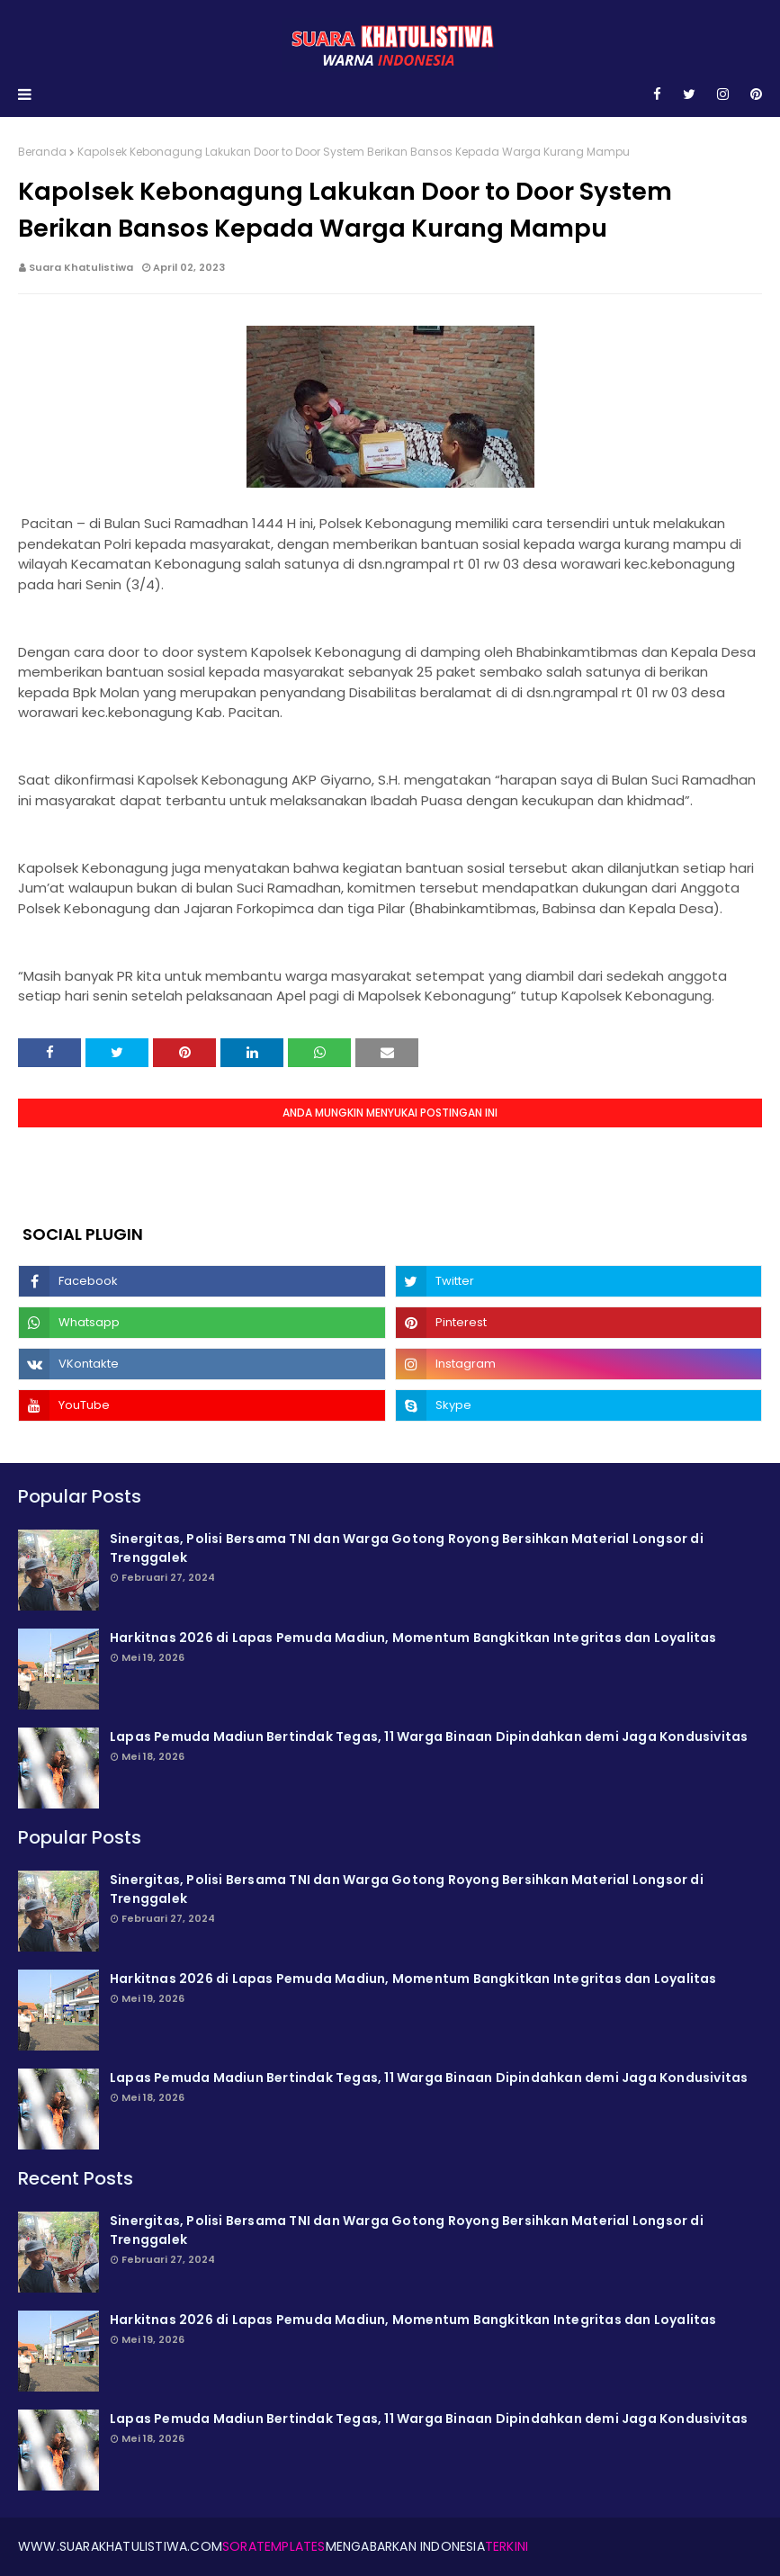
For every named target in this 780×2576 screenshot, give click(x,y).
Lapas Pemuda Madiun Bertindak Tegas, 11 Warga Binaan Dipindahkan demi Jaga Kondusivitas (429, 1737)
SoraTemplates (274, 2546)
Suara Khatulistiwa (81, 267)
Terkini (506, 2546)
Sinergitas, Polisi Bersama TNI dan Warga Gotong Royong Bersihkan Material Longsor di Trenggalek (407, 1548)
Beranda (42, 151)
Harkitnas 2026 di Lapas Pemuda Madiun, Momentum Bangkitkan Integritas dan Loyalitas (413, 1638)
